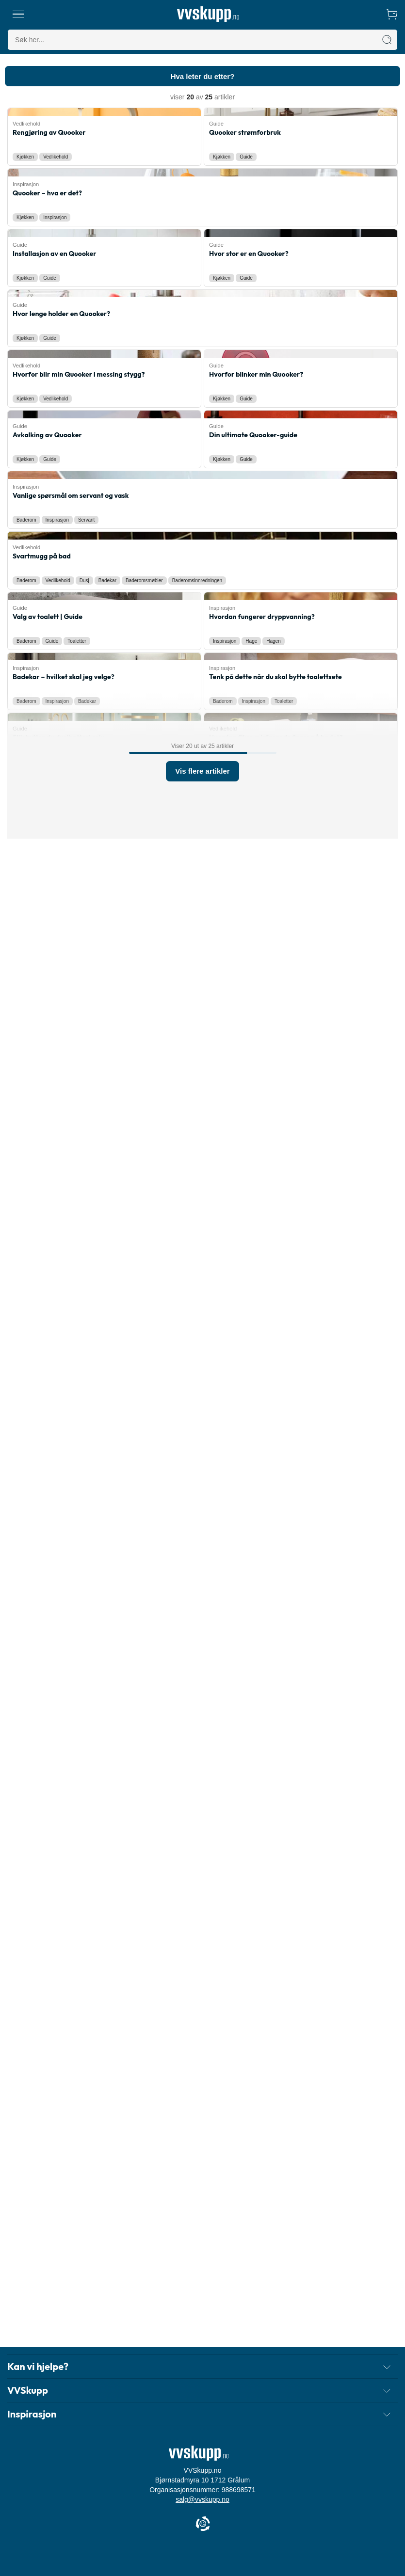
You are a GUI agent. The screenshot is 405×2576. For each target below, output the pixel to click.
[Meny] (18, 14)
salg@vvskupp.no (202, 2509)
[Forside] (208, 14)
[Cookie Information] (202, 2534)
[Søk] (387, 40)
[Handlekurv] (392, 14)
